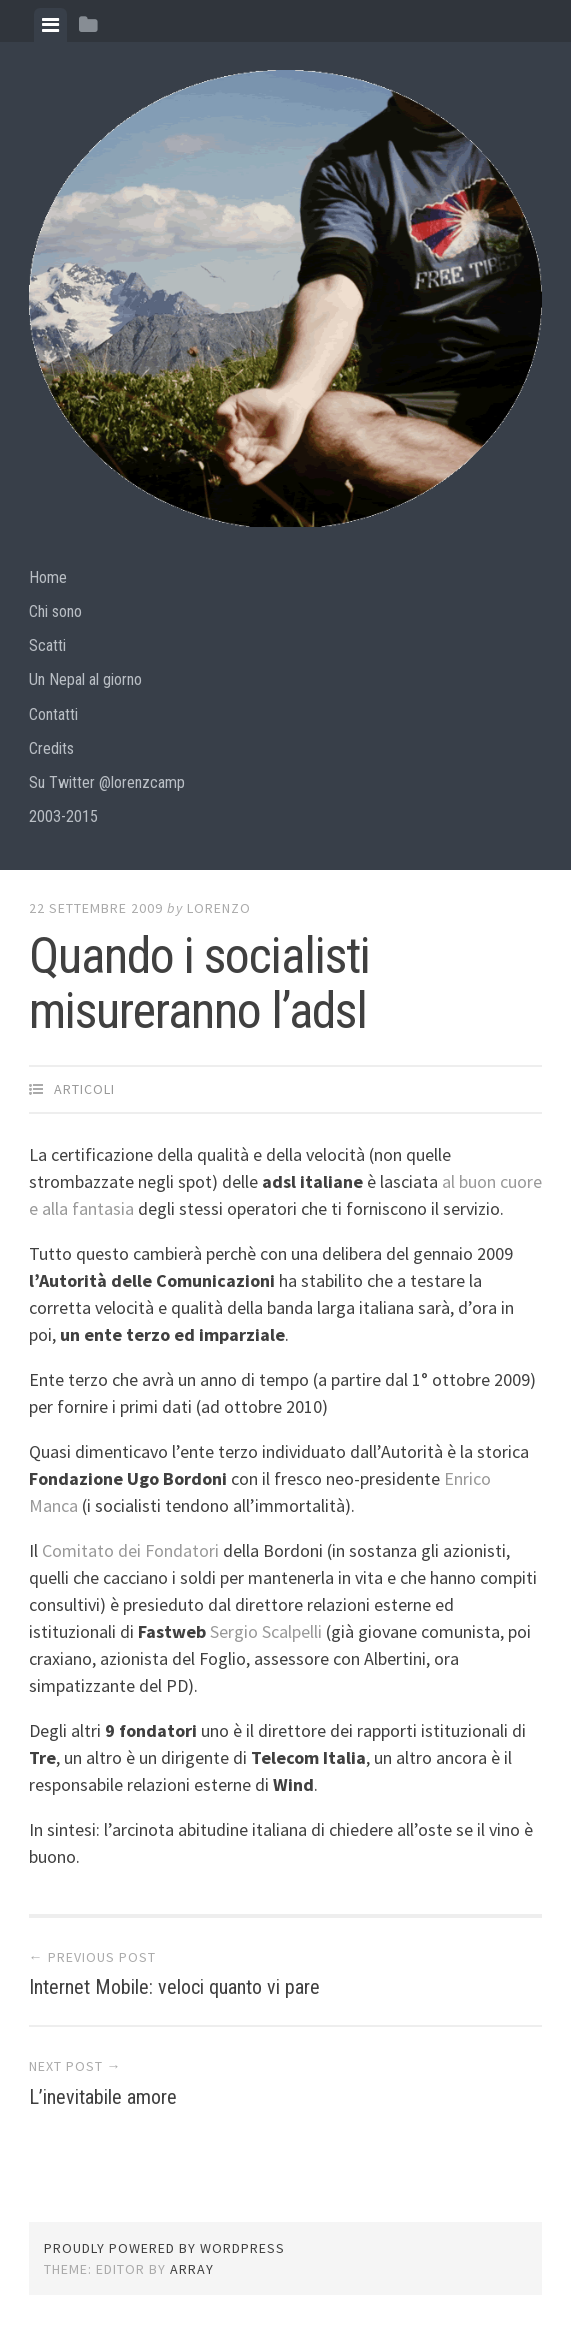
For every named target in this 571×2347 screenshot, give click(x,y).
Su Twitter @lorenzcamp (107, 782)
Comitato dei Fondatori (130, 1550)
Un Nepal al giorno (85, 679)
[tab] (50, 25)
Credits (51, 748)
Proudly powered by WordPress (164, 2248)
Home (48, 577)
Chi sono (55, 611)
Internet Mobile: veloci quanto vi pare (174, 1987)
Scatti (47, 645)
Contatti (53, 714)
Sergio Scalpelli (266, 1631)
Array (192, 2269)
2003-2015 (63, 816)
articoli (84, 1089)
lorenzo (219, 908)
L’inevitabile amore (103, 2097)
